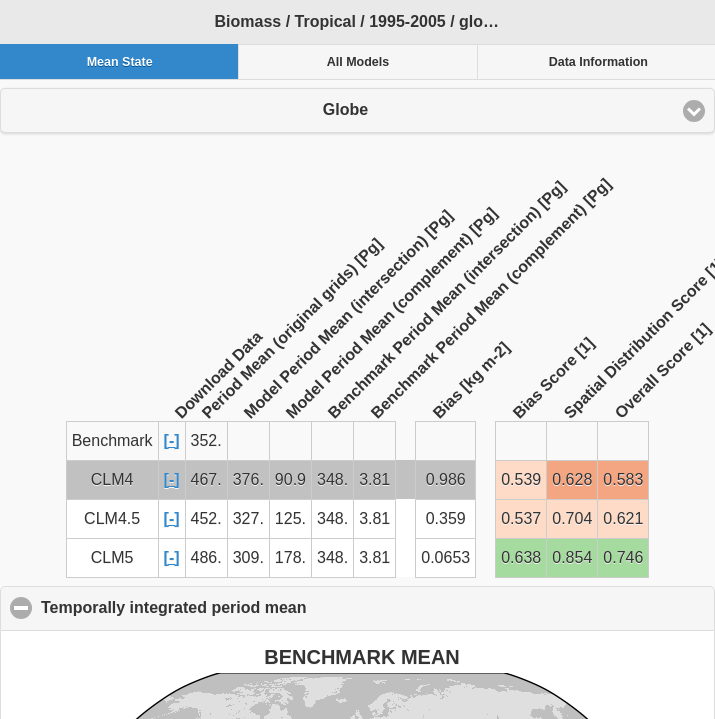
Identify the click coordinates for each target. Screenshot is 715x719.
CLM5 (112, 557)
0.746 (623, 557)
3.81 (374, 479)
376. (248, 479)
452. (206, 518)
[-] (172, 440)
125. (290, 518)
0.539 (521, 479)
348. (332, 479)
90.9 (290, 479)
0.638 (521, 557)
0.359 (446, 518)
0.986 (446, 479)
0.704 (572, 518)
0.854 (572, 557)
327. (248, 518)
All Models (358, 62)
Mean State (120, 62)
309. (248, 557)
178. (290, 557)
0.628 (572, 479)
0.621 (623, 518)
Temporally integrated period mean (271, 607)
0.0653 (445, 557)
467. (206, 479)
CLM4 (112, 479)
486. (206, 557)
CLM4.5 (112, 518)
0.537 (521, 518)
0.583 (623, 479)
